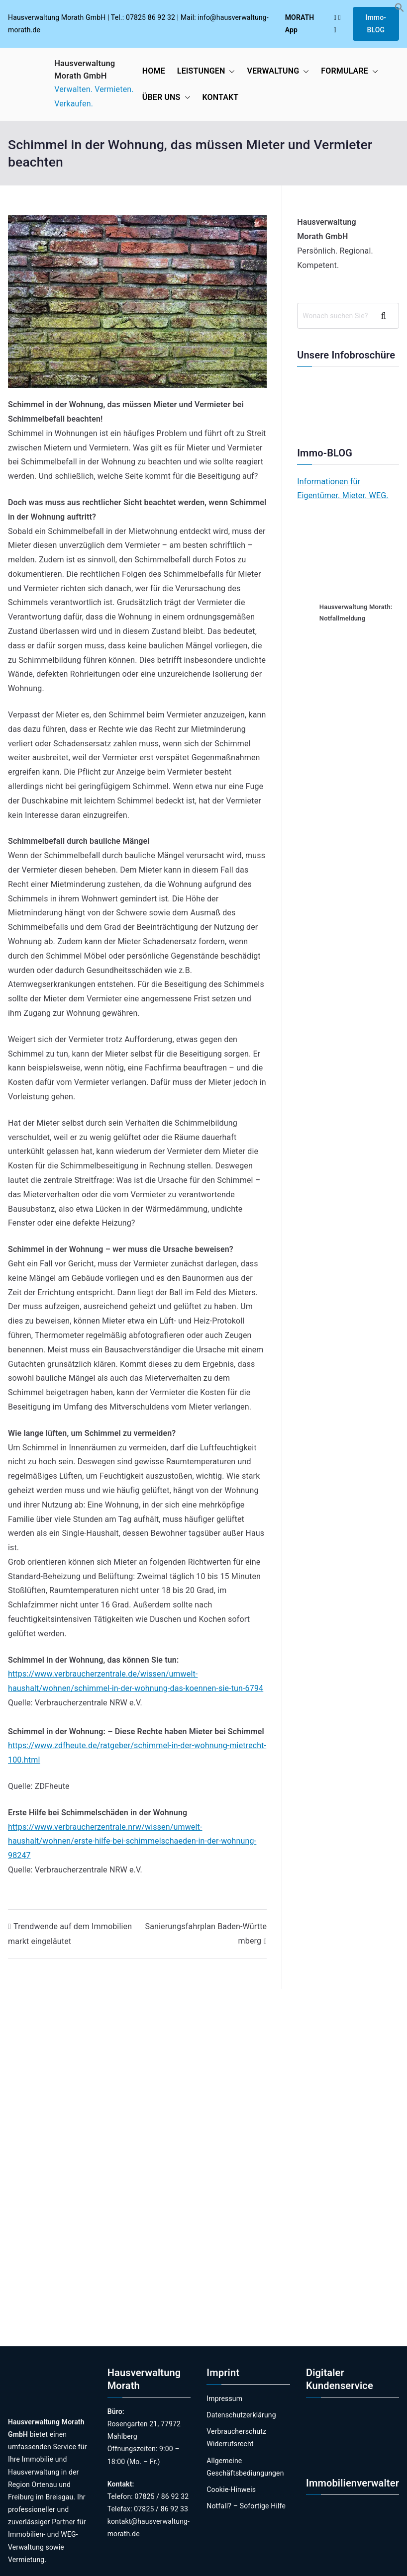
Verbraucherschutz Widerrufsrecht (236, 2437)
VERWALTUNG (278, 71)
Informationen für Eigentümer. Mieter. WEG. (342, 489)
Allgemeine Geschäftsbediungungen (245, 2467)
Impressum (224, 2398)
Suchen (387, 316)
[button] (400, 9)
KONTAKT (221, 97)
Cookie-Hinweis (231, 2489)
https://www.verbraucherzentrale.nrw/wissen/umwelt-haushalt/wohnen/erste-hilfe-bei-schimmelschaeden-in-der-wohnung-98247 (132, 1841)
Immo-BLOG (375, 23)
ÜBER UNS (166, 97)
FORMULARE (349, 71)
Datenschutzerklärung (241, 2415)
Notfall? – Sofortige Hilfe (246, 2506)
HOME (153, 71)
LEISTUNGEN (206, 71)
